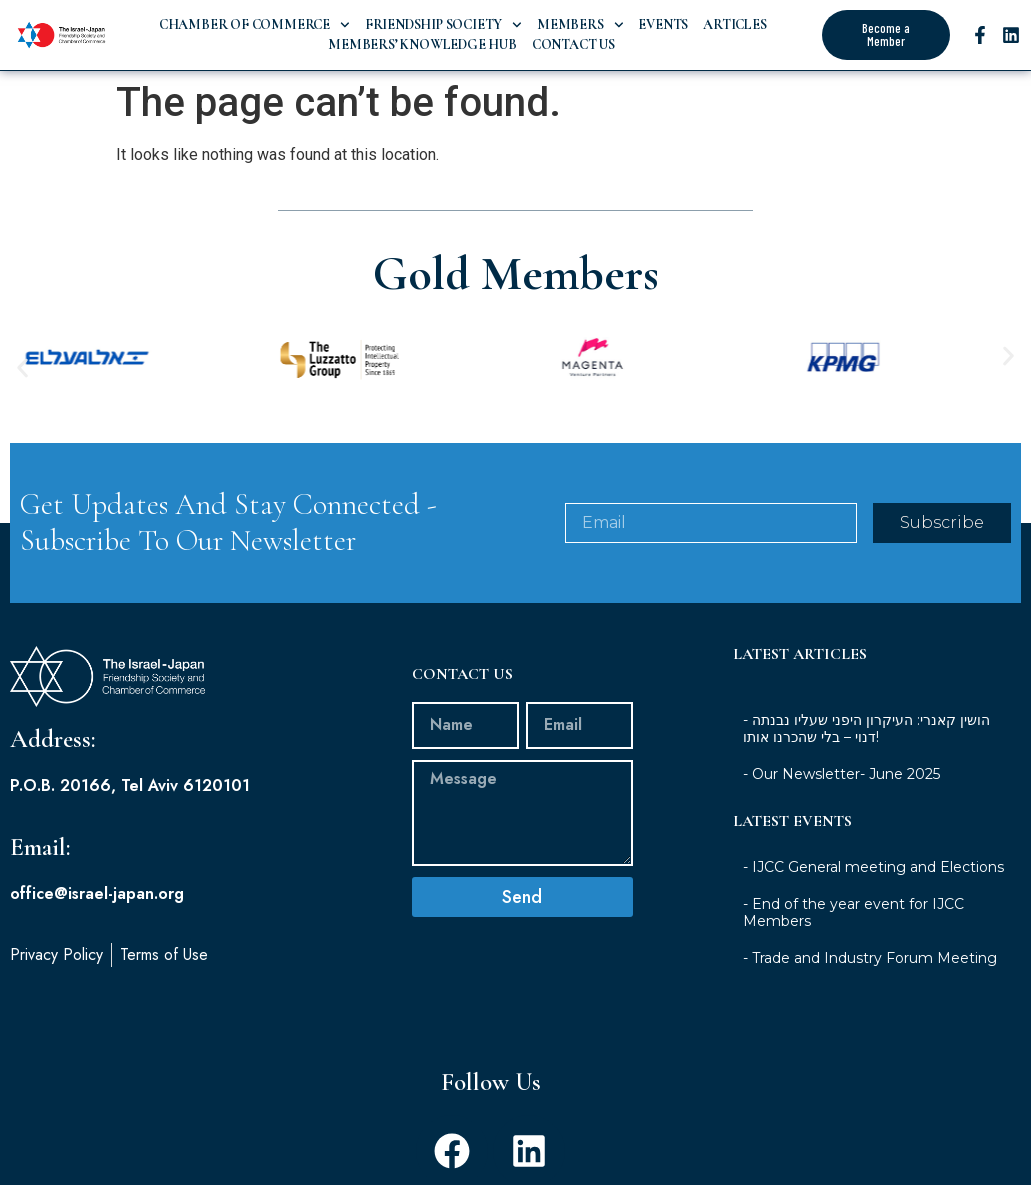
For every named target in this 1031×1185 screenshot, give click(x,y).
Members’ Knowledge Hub (420, 44)
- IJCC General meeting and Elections (873, 867)
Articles (734, 24)
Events (663, 24)
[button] (22, 367)
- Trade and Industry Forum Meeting (870, 958)
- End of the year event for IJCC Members (853, 912)
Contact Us (573, 44)
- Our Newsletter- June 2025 (841, 774)
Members (580, 25)
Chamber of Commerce (254, 25)
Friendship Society (443, 25)
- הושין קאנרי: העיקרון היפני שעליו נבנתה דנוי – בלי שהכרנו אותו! (866, 728)
